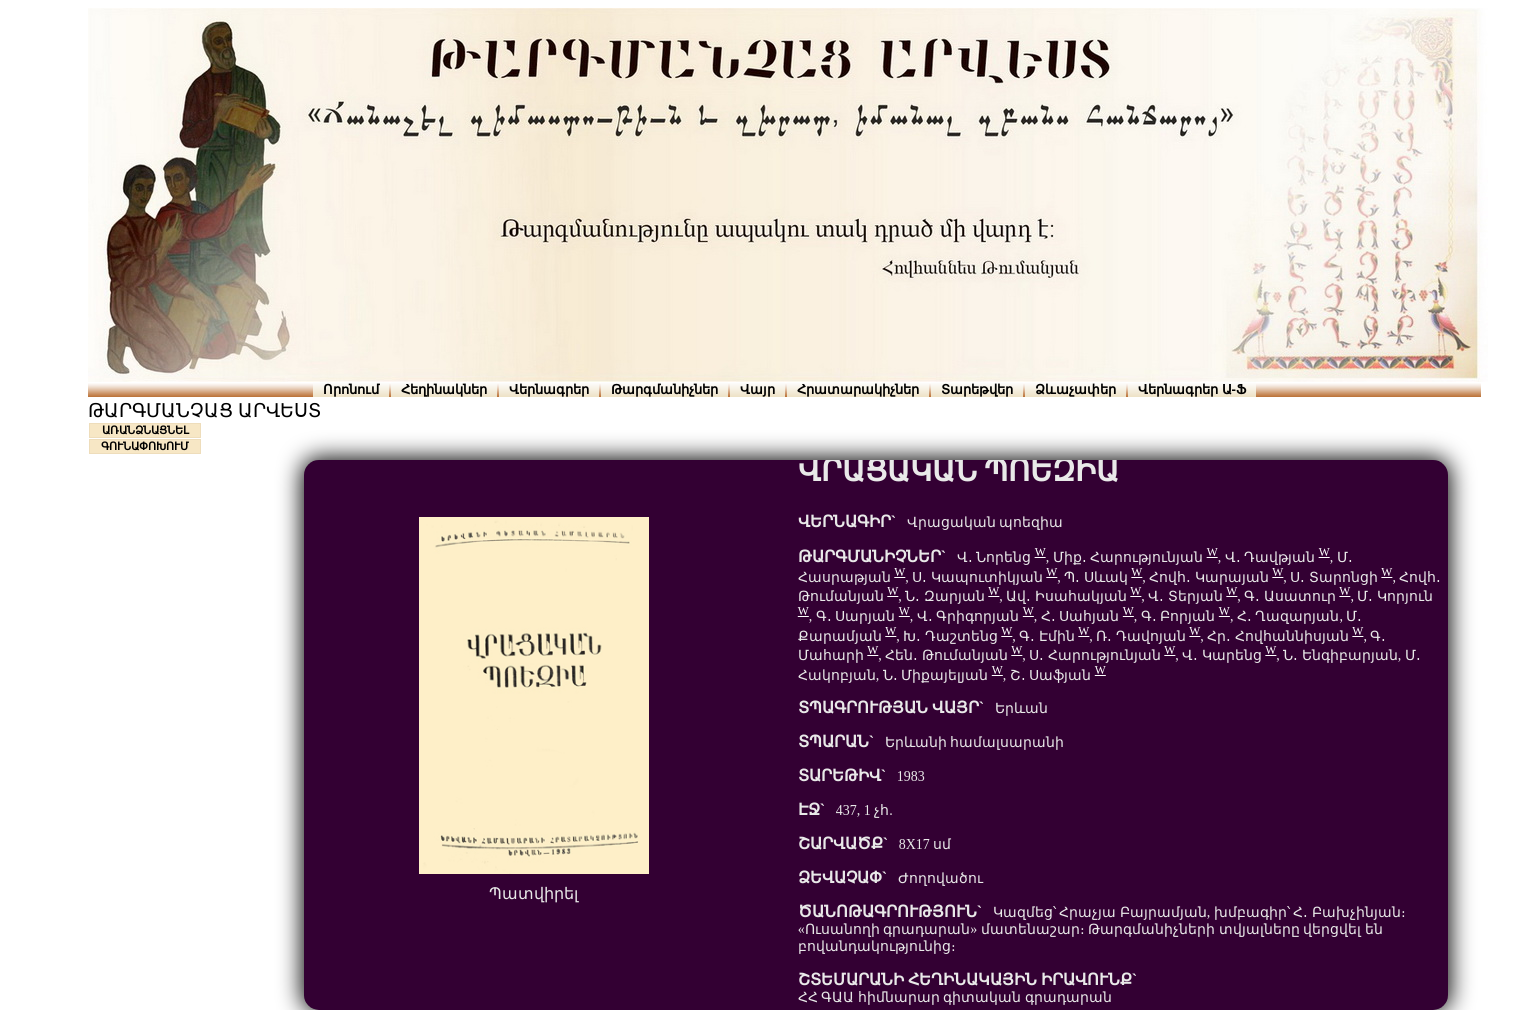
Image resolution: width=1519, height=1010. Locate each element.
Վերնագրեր (549, 389)
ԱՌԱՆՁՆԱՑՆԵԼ (145, 430)
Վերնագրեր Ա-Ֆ (1192, 389)
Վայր (757, 389)
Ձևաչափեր (1075, 389)
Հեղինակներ (444, 389)
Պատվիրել (533, 893)
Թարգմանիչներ (664, 389)
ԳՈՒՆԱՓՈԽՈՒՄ (145, 446)
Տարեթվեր (977, 389)
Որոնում (351, 389)
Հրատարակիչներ (858, 389)
